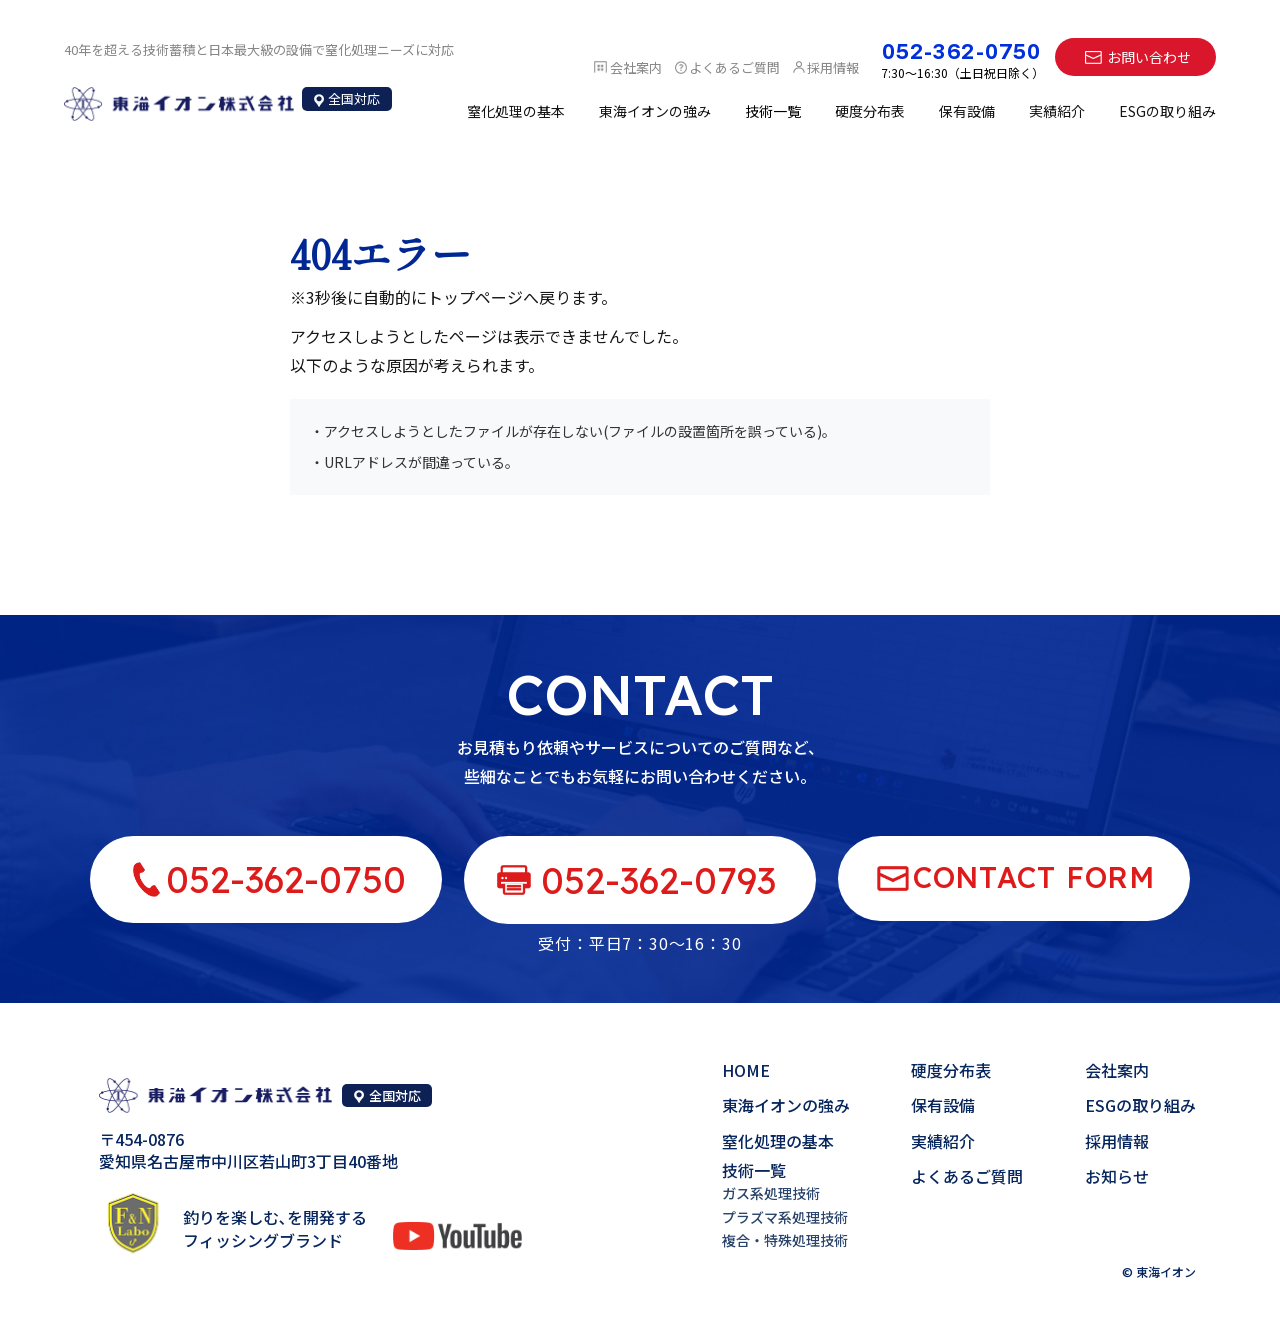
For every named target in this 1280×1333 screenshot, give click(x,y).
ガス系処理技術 (771, 1193)
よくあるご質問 (967, 1176)
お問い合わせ (1149, 57)
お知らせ (1117, 1176)
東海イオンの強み (655, 111)
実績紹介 (1057, 111)
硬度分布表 (870, 111)
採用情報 (1117, 1141)
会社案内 (1117, 1070)
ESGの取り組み (1167, 111)
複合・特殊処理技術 (785, 1240)
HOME (746, 1070)
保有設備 (967, 111)
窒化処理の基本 (516, 111)
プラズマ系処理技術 (785, 1217)
